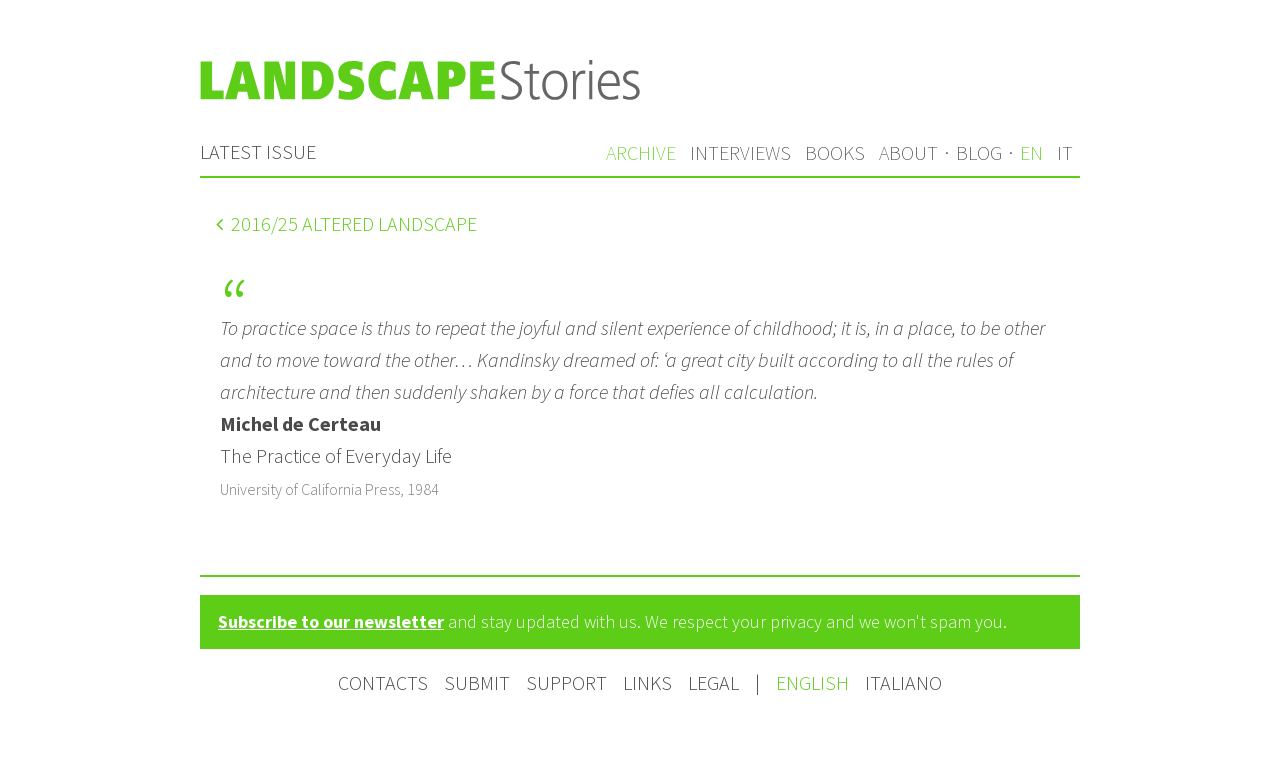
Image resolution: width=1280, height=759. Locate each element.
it (1065, 152)
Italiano (903, 682)
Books (835, 152)
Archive (641, 152)
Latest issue (258, 151)
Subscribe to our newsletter (331, 621)
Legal (713, 682)
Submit (477, 682)
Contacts (383, 682)
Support (566, 682)
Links (647, 682)
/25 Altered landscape (346, 223)
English (814, 682)
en (1031, 152)
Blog (979, 152)
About (908, 152)
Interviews (740, 152)
